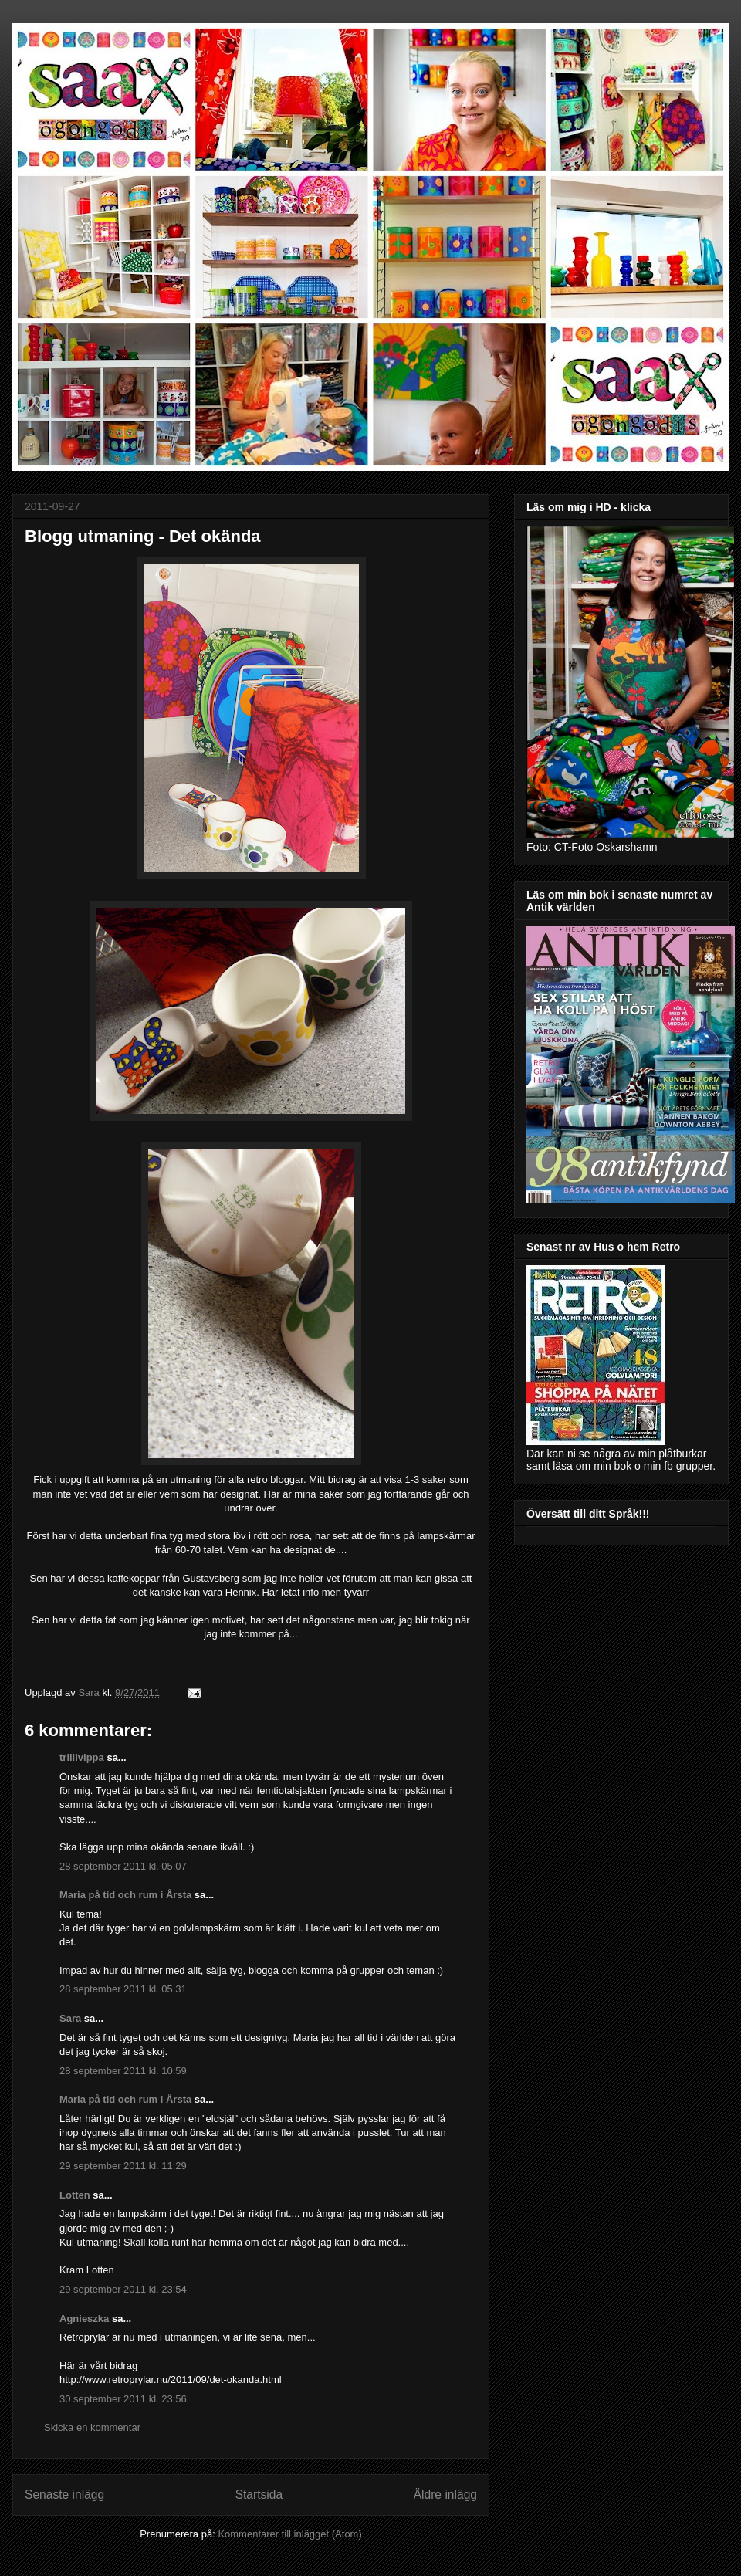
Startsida (259, 2494)
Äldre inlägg (445, 2494)
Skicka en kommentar (92, 2427)
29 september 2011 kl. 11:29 (123, 2165)
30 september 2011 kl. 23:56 (123, 2399)
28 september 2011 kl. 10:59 (123, 2071)
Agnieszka (84, 2318)
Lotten (74, 2195)
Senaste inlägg (64, 2494)
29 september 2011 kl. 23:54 (123, 2289)
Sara (70, 2018)
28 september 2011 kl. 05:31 (123, 1989)
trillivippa (81, 1757)
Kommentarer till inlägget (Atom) (289, 2534)
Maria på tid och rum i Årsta (125, 1895)
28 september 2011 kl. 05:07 (123, 1866)
